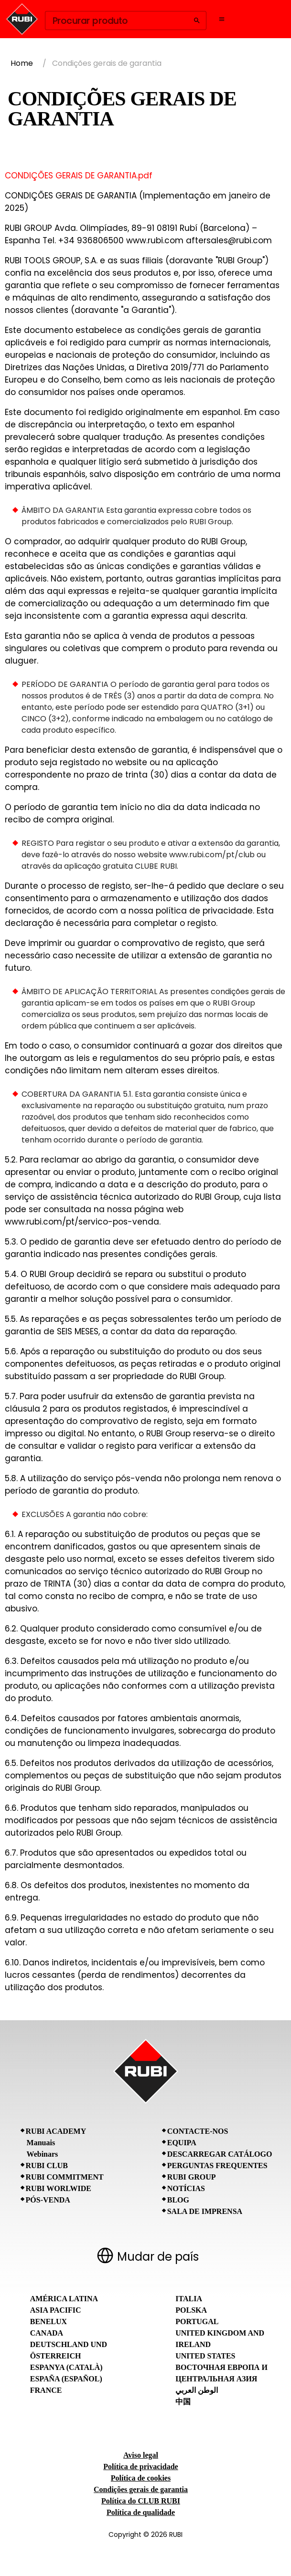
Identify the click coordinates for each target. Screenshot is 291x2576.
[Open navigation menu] (221, 19)
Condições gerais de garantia (141, 2489)
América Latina (64, 2299)
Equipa (181, 2143)
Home (22, 63)
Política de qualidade (141, 2512)
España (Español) (66, 2379)
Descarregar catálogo (219, 2154)
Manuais (41, 2143)
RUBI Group (191, 2177)
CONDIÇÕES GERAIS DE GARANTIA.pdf (78, 175)
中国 (183, 2402)
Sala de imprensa (204, 2211)
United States (205, 2356)
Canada (46, 2333)
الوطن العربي (196, 2390)
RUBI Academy (56, 2131)
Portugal (196, 2321)
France (46, 2390)
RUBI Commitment (65, 2177)
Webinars (42, 2154)
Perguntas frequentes (217, 2165)
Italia (188, 2299)
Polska (191, 2310)
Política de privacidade (140, 2466)
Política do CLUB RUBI (140, 2501)
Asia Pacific (55, 2310)
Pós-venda (48, 2200)
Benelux (48, 2321)
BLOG (178, 2200)
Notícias (186, 2188)
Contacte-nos (197, 2131)
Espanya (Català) (66, 2367)
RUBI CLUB (47, 2165)
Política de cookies (141, 2478)
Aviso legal (140, 2455)
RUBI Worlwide (58, 2188)
